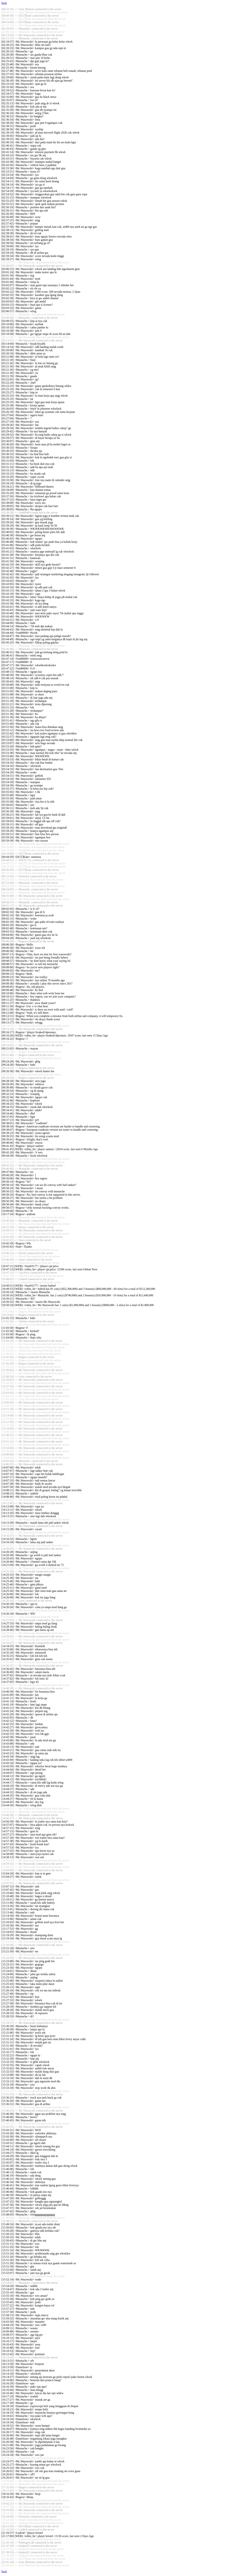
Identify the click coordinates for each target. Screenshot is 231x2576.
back (4, 3)
